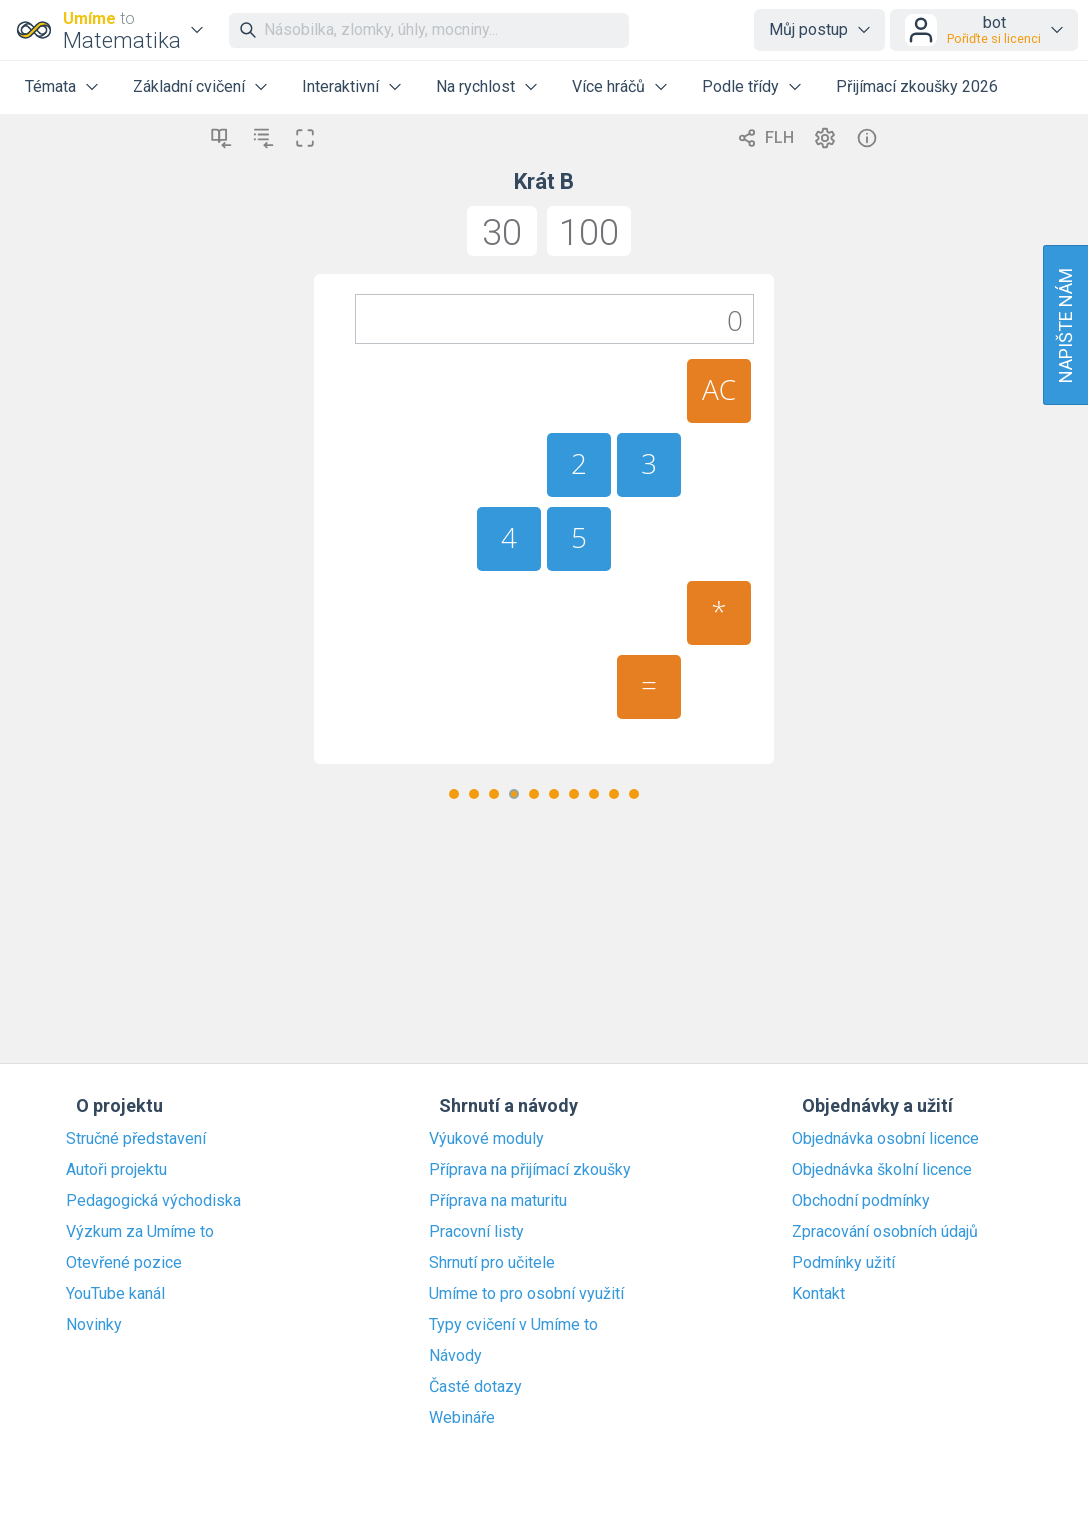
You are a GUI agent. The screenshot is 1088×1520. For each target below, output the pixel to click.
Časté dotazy (475, 1387)
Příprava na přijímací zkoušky (530, 1170)
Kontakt (818, 1294)
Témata (50, 86)
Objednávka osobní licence (885, 1139)
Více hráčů (608, 86)
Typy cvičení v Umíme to (513, 1325)
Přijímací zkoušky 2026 (917, 86)
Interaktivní (340, 86)
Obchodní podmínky (861, 1201)
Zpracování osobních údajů (885, 1232)
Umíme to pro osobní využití (526, 1294)
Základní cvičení (189, 86)
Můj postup (808, 29)
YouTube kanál (115, 1294)
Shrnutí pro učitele (492, 1263)
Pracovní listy (476, 1232)
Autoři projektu (116, 1170)
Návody (455, 1356)
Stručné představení (136, 1139)
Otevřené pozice (124, 1263)
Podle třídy (740, 86)
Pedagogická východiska (153, 1201)
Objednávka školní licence (882, 1170)
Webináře (462, 1418)
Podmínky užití (843, 1263)
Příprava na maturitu (498, 1201)
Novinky (94, 1325)
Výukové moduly (486, 1139)
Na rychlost (475, 86)
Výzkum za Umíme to (140, 1232)
